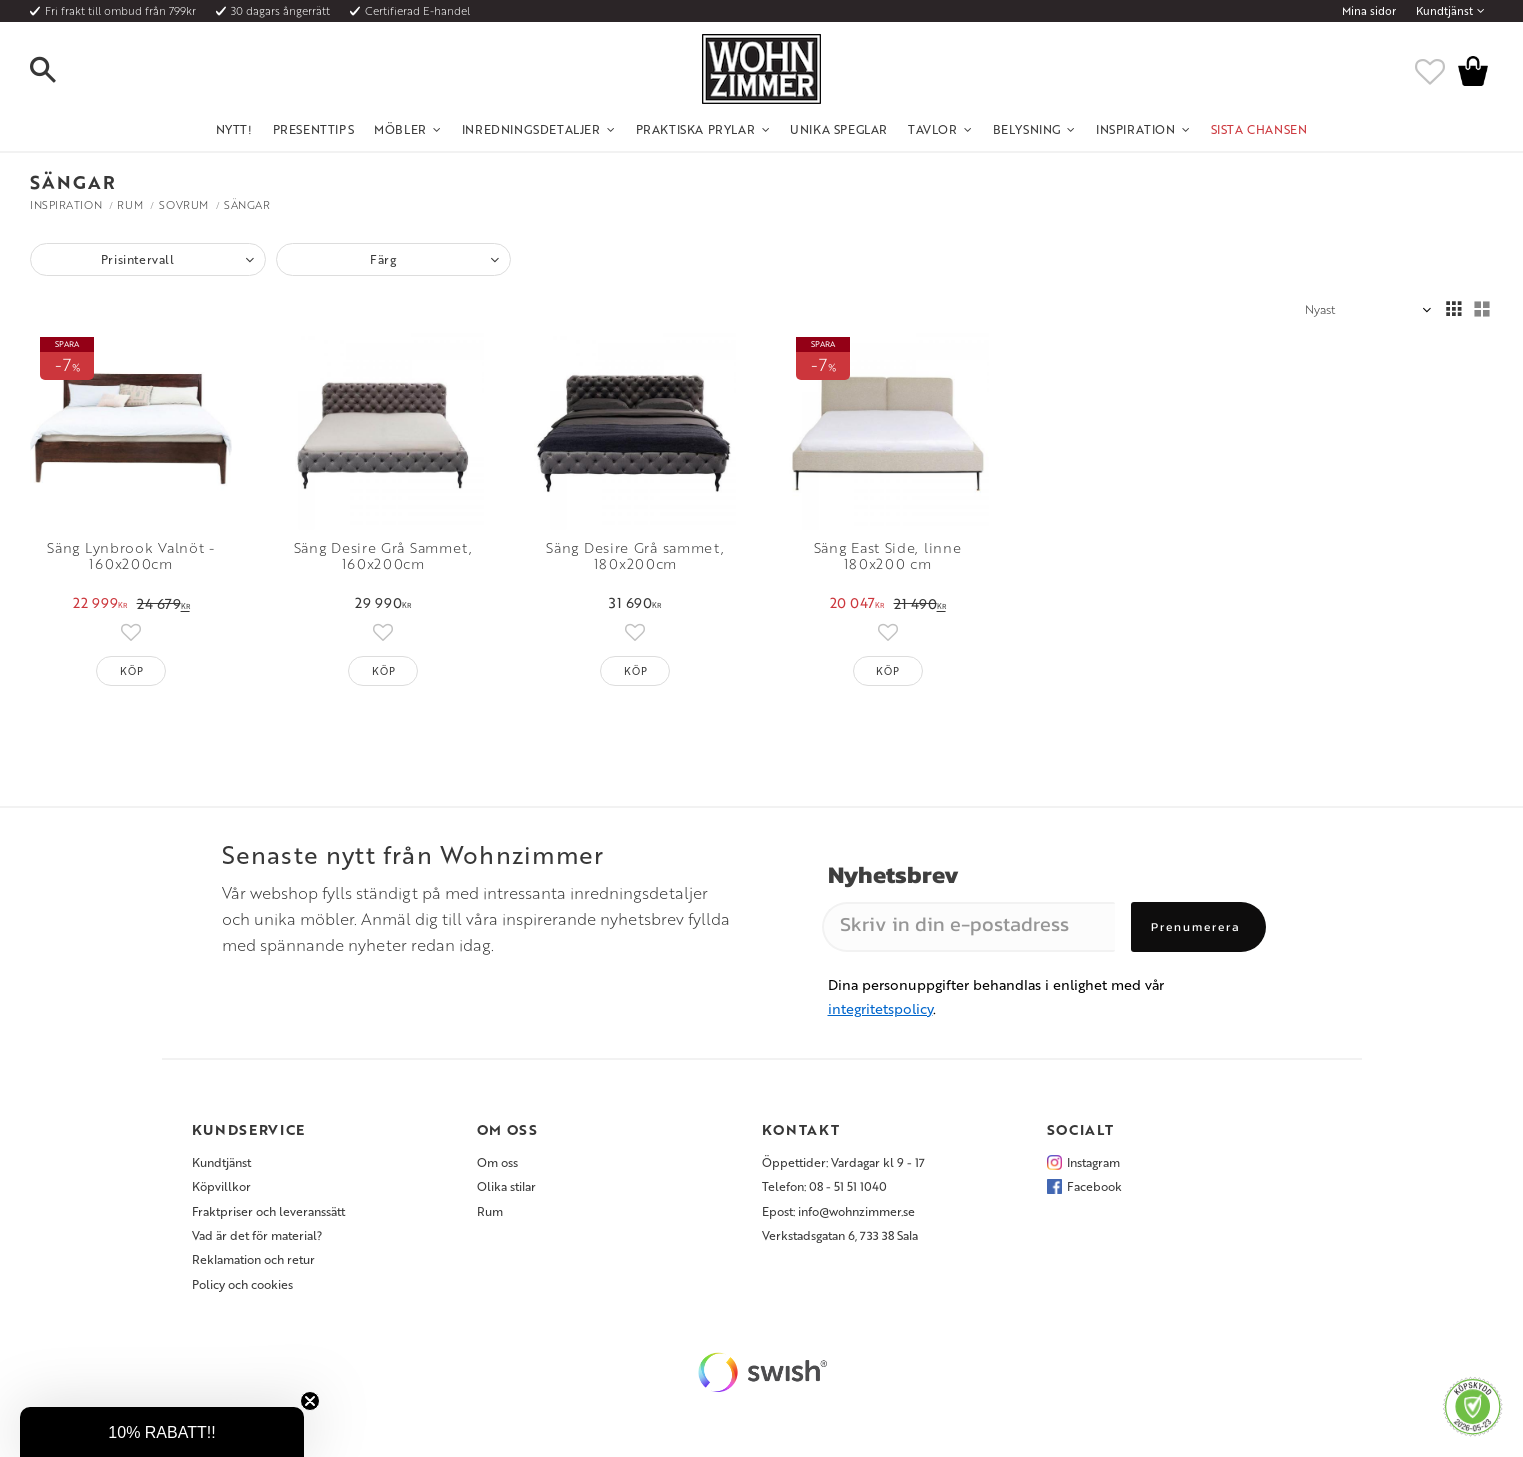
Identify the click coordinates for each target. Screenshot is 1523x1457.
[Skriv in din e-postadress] (968, 927)
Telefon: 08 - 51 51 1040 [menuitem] (824, 1186)
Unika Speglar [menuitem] (839, 129)
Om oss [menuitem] (497, 1162)
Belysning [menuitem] (1027, 129)
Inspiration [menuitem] (1136, 129)
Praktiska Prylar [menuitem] (696, 129)
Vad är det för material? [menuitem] (257, 1235)
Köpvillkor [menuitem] (221, 1186)
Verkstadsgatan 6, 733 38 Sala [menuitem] (840, 1235)
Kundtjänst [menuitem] (1444, 11)
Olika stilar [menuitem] (506, 1186)
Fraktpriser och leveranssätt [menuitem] (268, 1211)
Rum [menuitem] (490, 1211)
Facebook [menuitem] (1094, 1186)
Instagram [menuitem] (1093, 1162)
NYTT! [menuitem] (234, 129)
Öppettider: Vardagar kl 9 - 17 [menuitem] (843, 1162)
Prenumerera (1196, 927)
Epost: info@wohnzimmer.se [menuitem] (838, 1211)
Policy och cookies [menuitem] (242, 1284)
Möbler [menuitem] (400, 129)
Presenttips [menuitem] (314, 129)
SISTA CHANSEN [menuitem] (1259, 129)
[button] (60, 71)
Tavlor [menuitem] (933, 129)
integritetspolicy (880, 1008)
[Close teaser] (310, 1401)
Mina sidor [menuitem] (1369, 11)
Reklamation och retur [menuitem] (253, 1259)
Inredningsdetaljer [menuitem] (531, 129)
